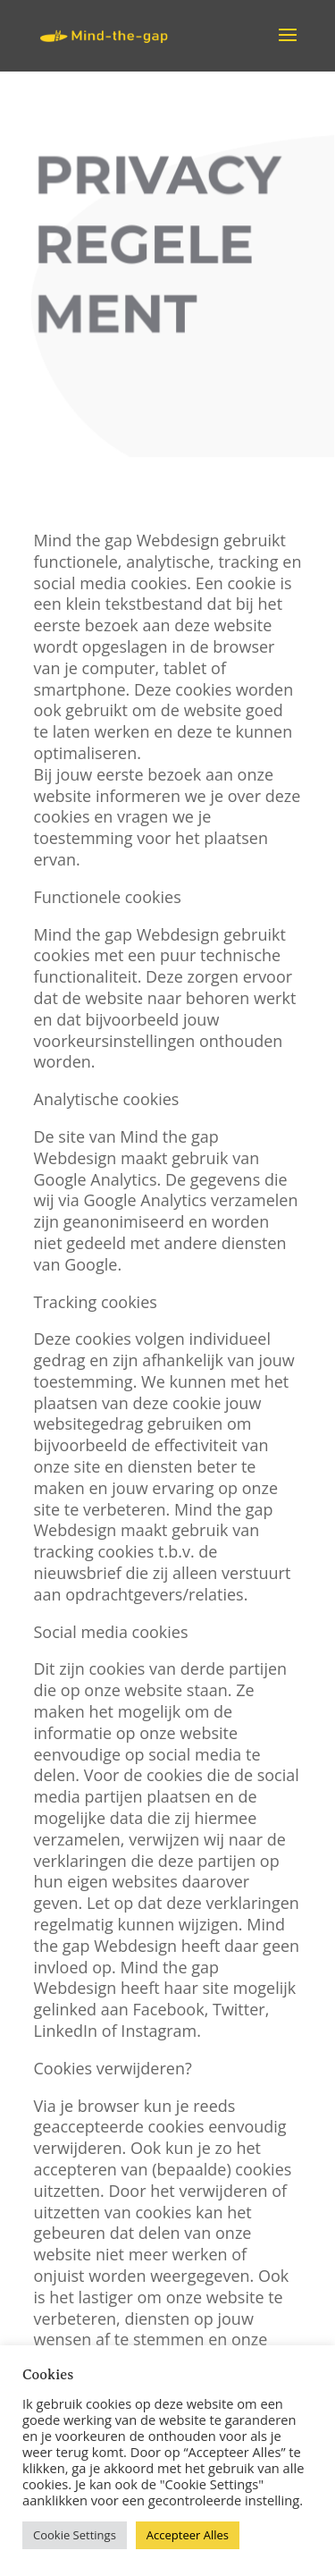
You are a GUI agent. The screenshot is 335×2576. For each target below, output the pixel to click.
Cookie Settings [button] (74, 2535)
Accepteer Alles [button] (188, 2535)
